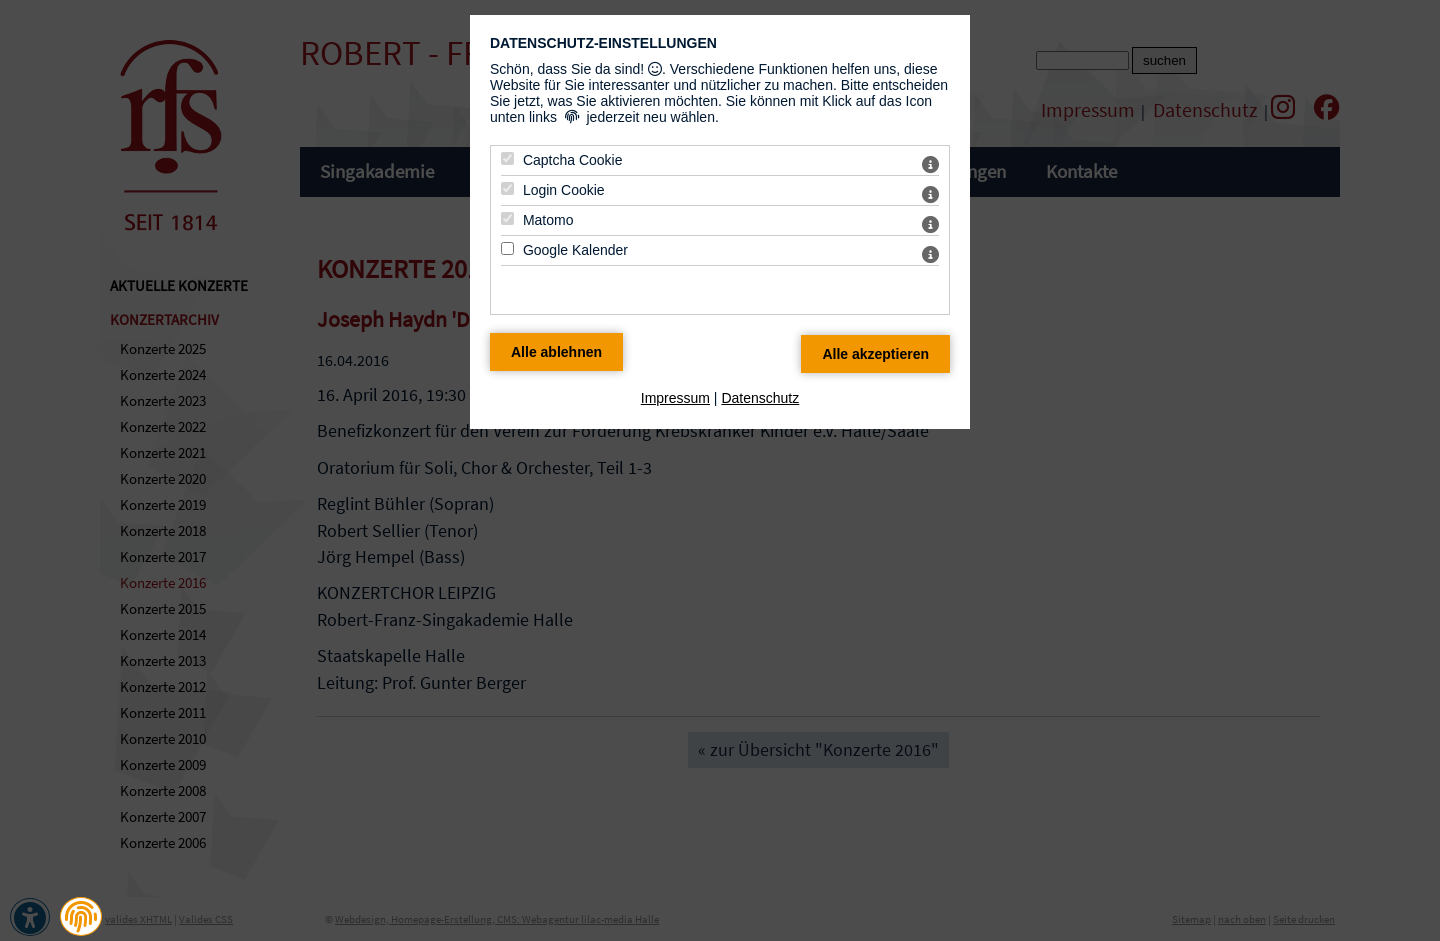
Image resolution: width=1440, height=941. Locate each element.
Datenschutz (760, 398)
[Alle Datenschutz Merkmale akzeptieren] (875, 354)
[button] (81, 917)
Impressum (675, 398)
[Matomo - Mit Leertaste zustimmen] (507, 218)
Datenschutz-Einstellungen (603, 43)
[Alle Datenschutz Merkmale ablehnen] (556, 352)
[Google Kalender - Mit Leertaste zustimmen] (507, 248)
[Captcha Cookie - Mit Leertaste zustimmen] (507, 158)
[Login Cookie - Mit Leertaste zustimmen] (507, 188)
